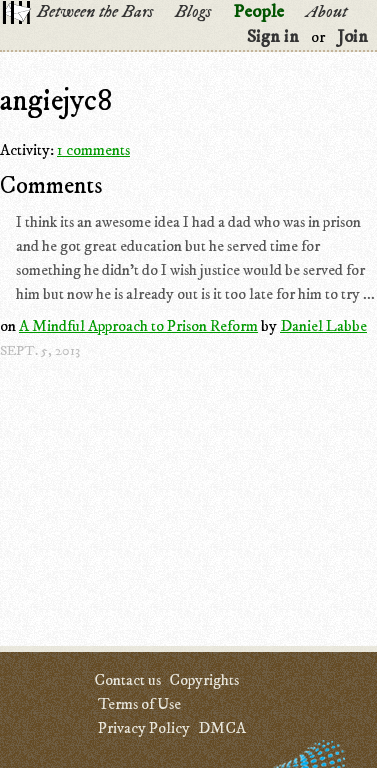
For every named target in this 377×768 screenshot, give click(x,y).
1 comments (93, 150)
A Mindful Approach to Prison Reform (138, 326)
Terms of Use (139, 704)
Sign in (273, 37)
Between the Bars (95, 12)
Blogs (193, 12)
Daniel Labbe (323, 326)
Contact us (127, 680)
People (258, 12)
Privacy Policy (144, 728)
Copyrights (204, 680)
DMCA (222, 728)
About (326, 12)
